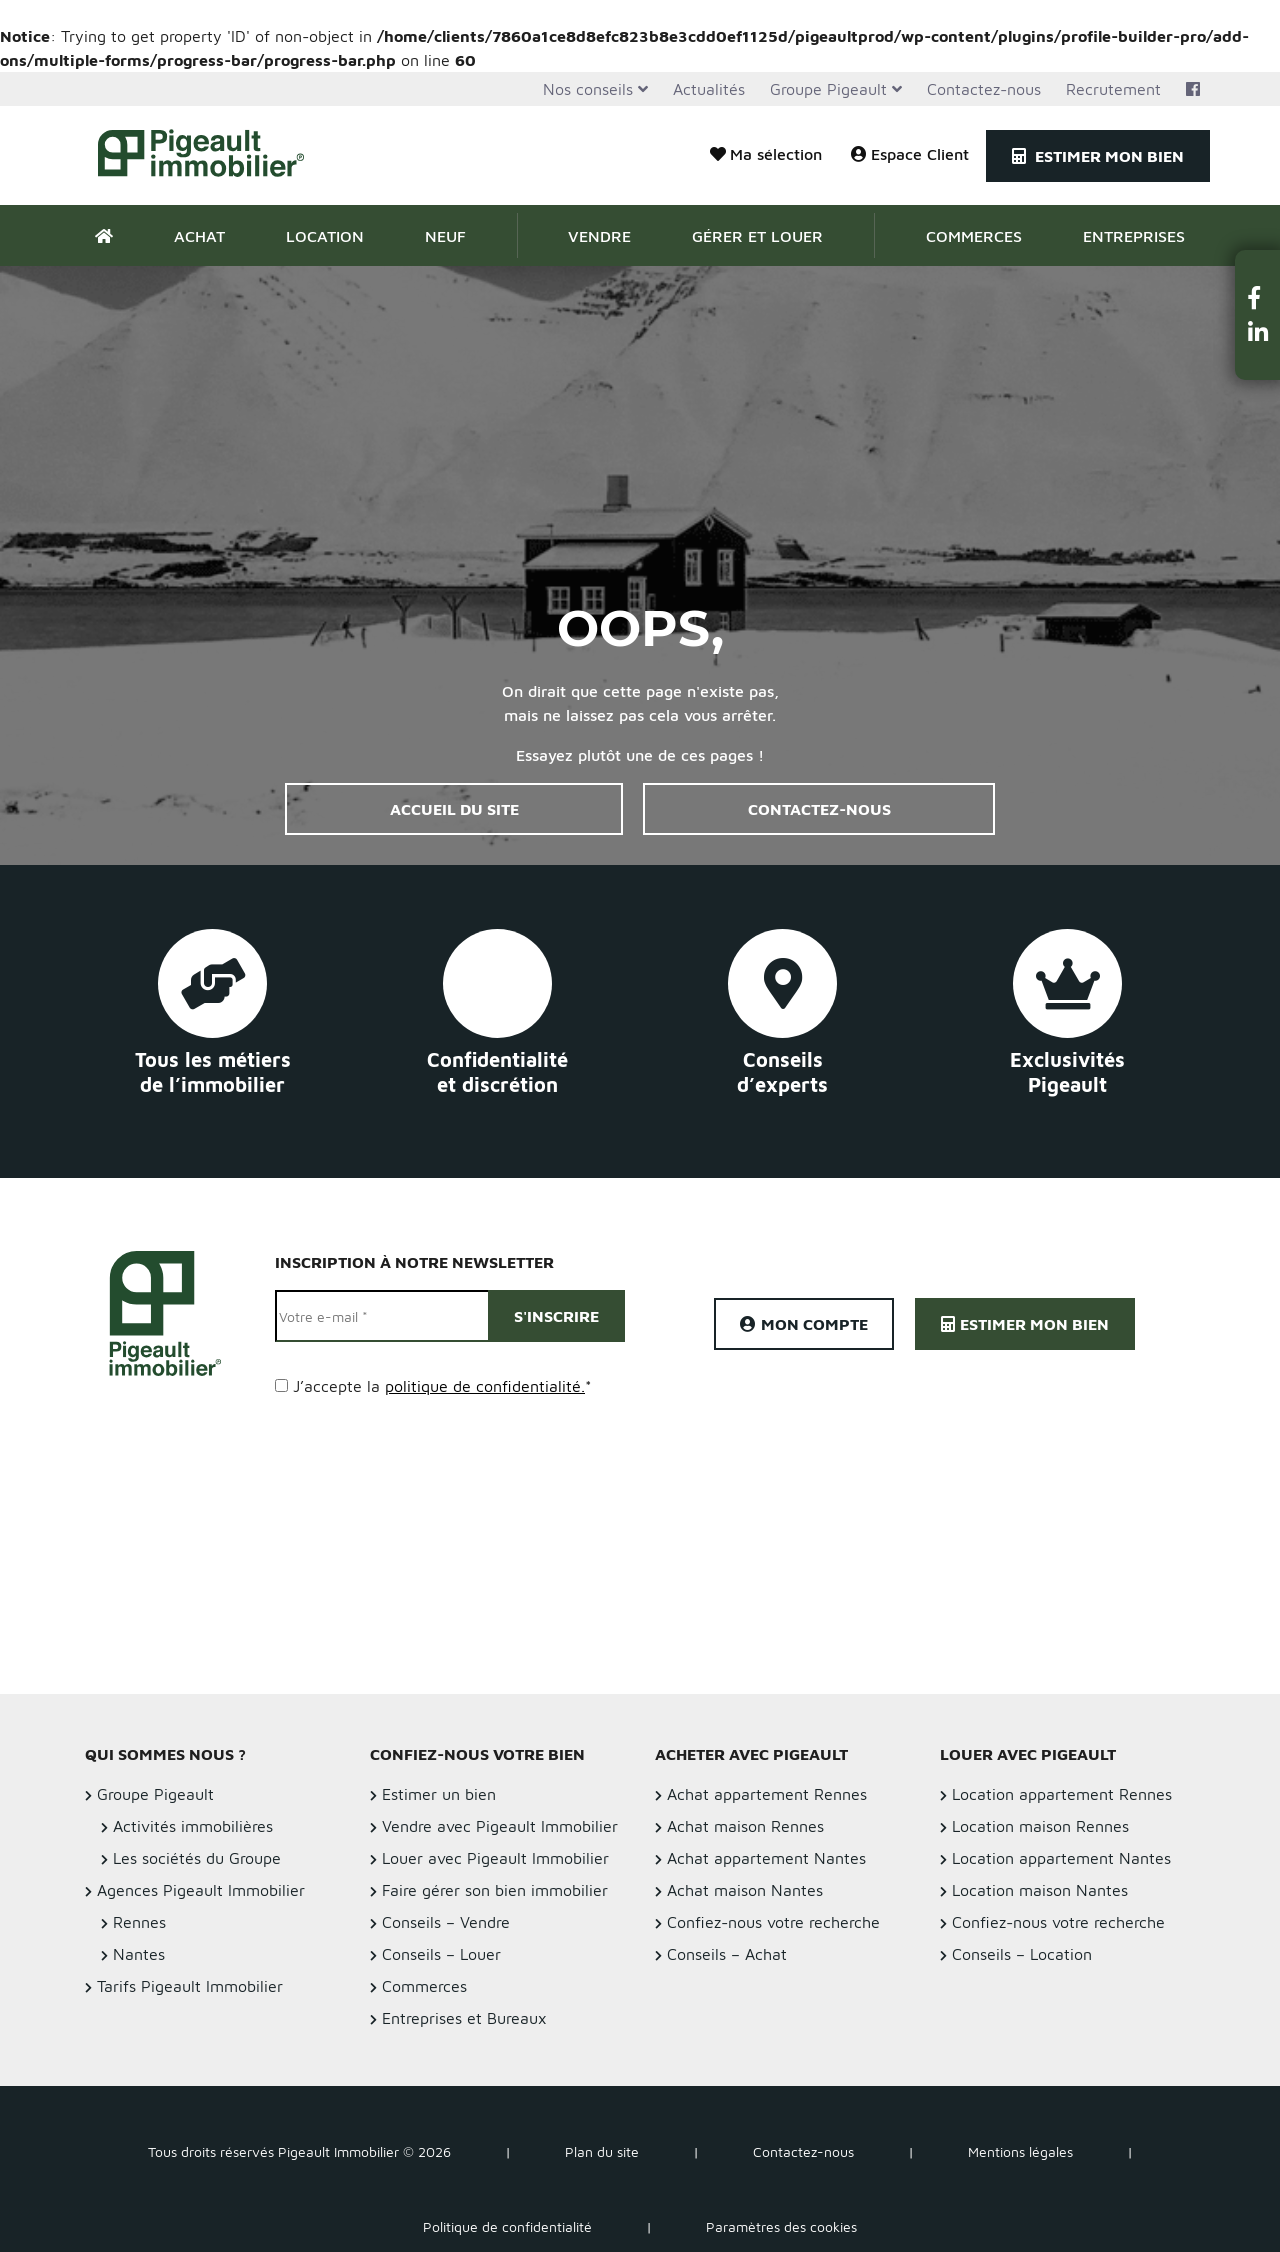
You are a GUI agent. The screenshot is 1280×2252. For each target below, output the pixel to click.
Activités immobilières (193, 1826)
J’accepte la (442, 1386)
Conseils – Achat (727, 1954)
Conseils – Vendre (446, 1922)
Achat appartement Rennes (767, 1794)
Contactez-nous (984, 89)
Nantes (139, 1954)
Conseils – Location (1022, 1954)
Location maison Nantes (1040, 1890)
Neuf (445, 236)
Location (325, 236)
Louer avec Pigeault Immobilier (495, 1858)
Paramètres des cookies (781, 2226)
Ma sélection (766, 154)
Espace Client (910, 154)
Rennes (139, 1922)
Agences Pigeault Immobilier (201, 1890)
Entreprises (1134, 236)
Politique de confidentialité (507, 2226)
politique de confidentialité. (485, 1386)
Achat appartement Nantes (766, 1858)
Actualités (709, 89)
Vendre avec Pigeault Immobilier (500, 1826)
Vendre (599, 236)
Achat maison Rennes (745, 1826)
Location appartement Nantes (1061, 1858)
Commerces (974, 236)
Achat (199, 236)
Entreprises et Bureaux (464, 2018)
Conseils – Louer (441, 1954)
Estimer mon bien (1098, 156)
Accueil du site (454, 809)
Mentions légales (1020, 2151)
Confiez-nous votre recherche (773, 1922)
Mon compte (804, 1324)
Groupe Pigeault (828, 89)
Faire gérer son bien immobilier (495, 1890)
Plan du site (602, 2151)
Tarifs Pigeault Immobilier (190, 1986)
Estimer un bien (439, 1794)
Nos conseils (588, 89)
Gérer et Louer (757, 236)
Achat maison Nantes (745, 1890)
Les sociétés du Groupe (197, 1858)
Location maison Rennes (1040, 1826)
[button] (1258, 297)
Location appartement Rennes (1062, 1794)
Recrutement (1113, 89)
